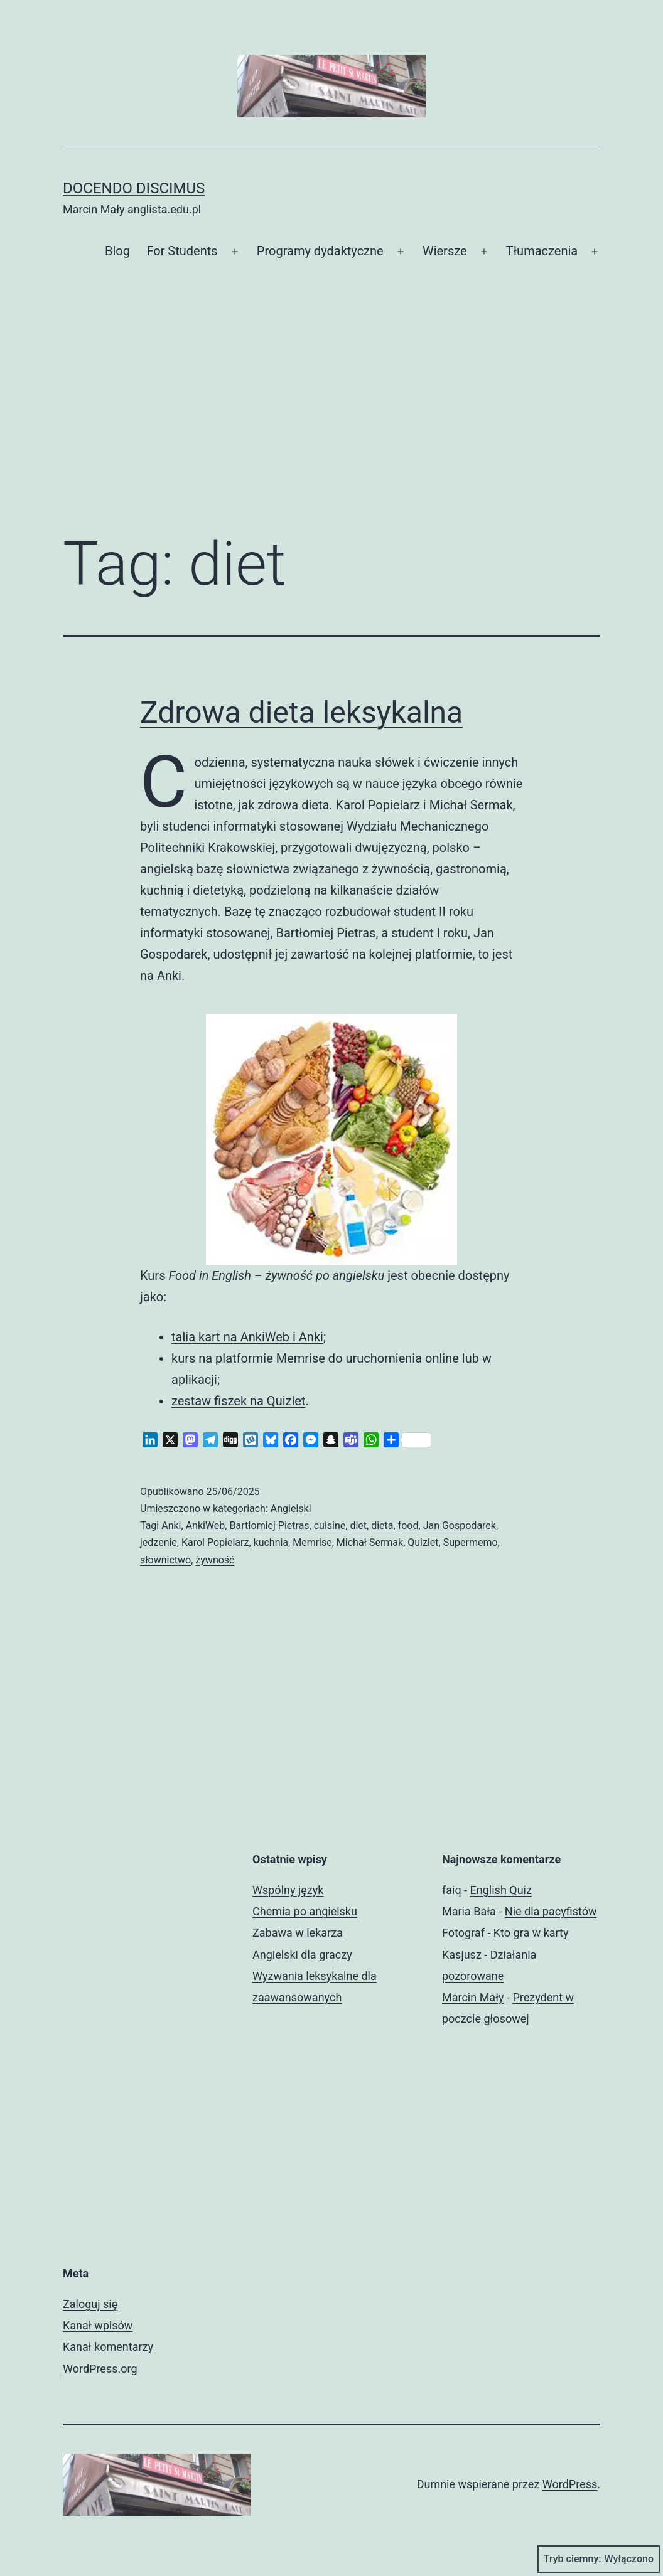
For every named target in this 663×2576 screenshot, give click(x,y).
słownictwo (165, 1560)
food (408, 1525)
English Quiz (501, 1890)
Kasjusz (462, 1954)
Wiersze (445, 250)
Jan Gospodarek (459, 1525)
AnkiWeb (205, 1525)
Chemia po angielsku (304, 1911)
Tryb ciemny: (599, 2559)
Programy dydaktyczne (320, 250)
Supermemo (470, 1542)
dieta (382, 1525)
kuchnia (271, 1542)
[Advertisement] (331, 418)
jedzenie (158, 1542)
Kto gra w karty (531, 1932)
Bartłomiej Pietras (269, 1525)
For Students (181, 250)
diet (358, 1525)
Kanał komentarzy (108, 2346)
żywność (214, 1560)
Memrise (312, 1542)
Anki (171, 1525)
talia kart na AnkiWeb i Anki (247, 1336)
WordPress (569, 2484)
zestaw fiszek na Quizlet (238, 1400)
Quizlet (422, 1542)
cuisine (330, 1525)
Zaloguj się (90, 2304)
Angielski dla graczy (302, 1954)
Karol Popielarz (215, 1542)
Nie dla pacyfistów (551, 1911)
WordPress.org (100, 2368)
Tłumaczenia (542, 250)
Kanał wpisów (97, 2325)
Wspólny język (287, 1890)
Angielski (291, 1508)
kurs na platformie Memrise (248, 1358)
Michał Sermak (370, 1542)
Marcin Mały (473, 1997)
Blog (117, 250)
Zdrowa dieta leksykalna (301, 712)
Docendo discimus (134, 188)
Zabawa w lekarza (297, 1932)
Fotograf (463, 1932)
